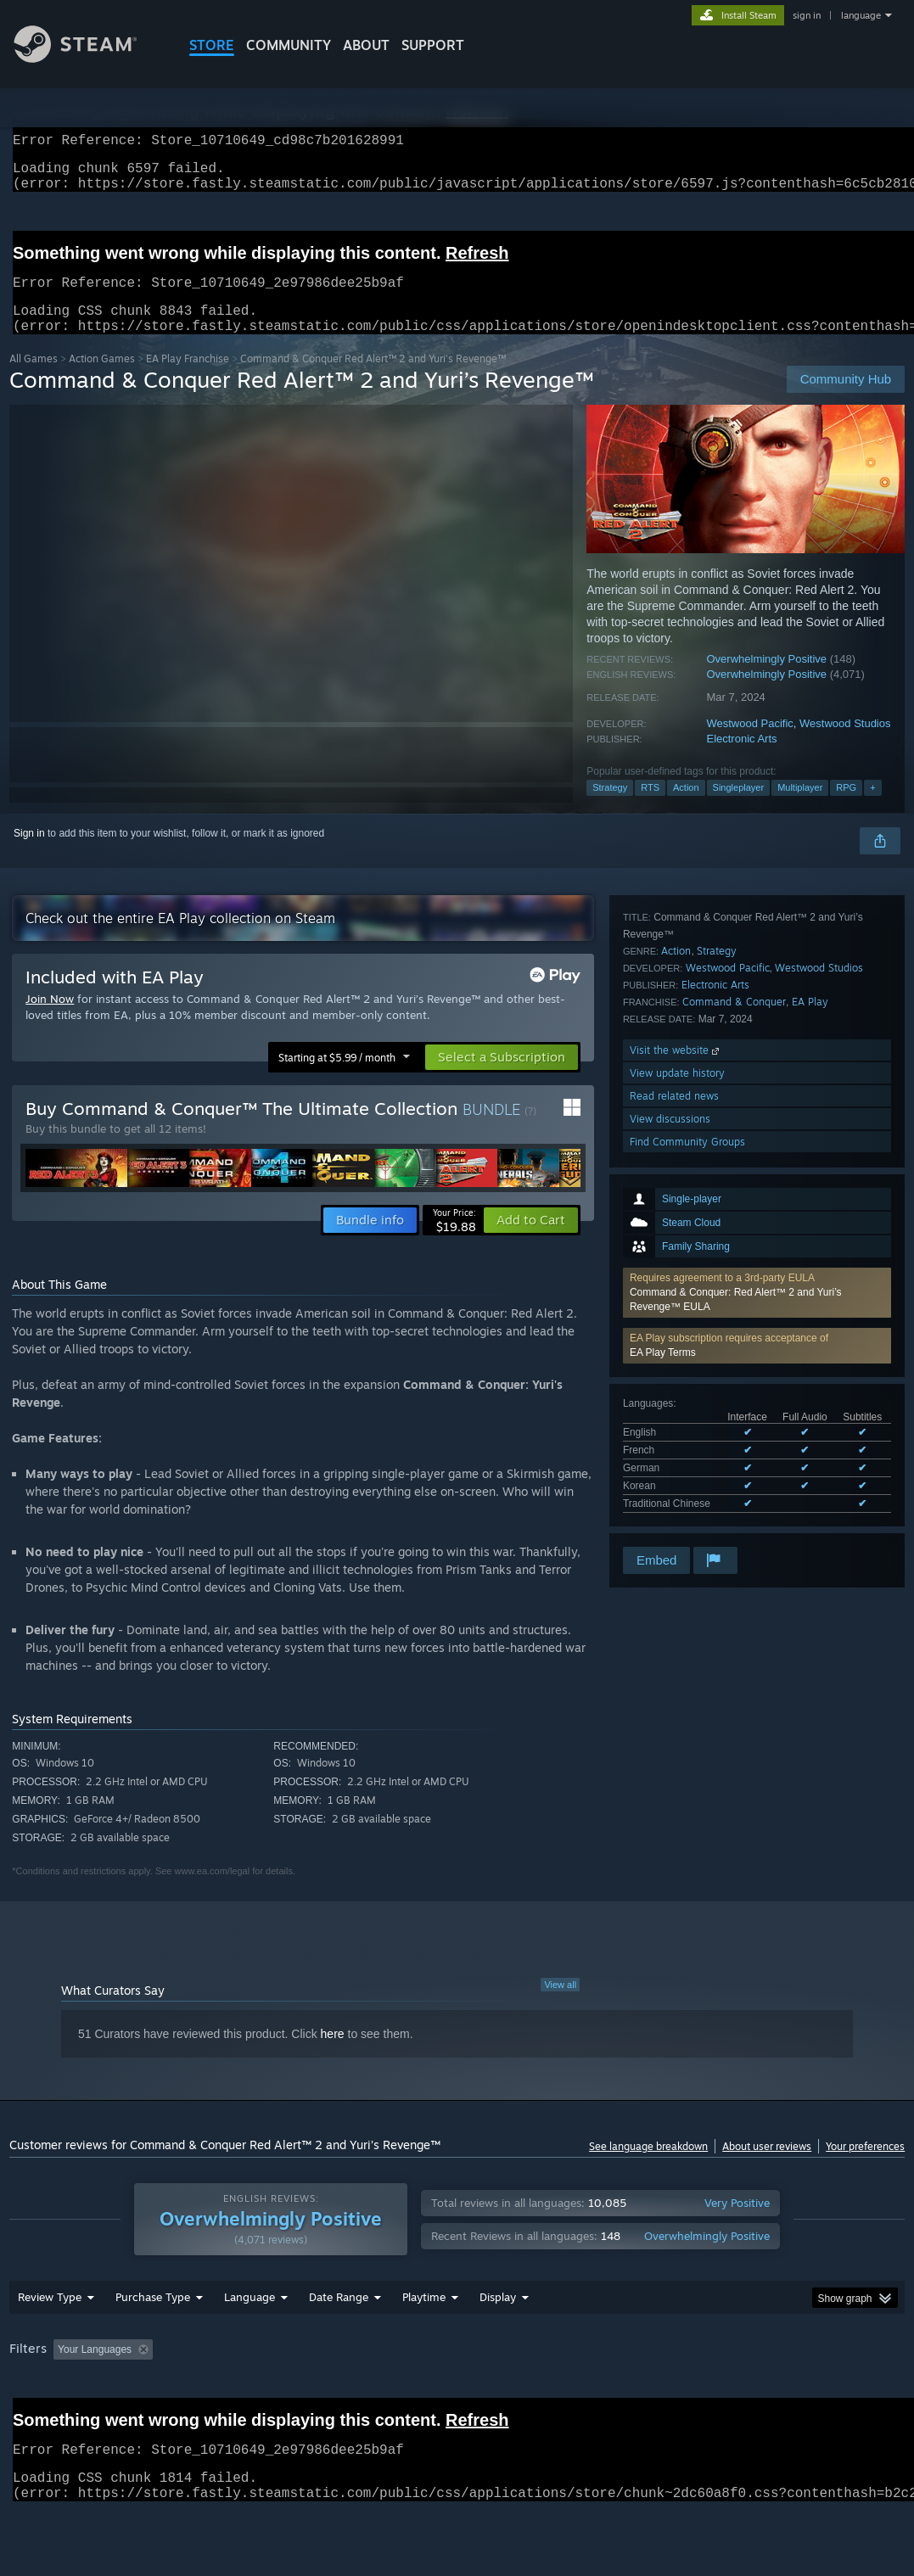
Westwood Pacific (749, 743)
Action (686, 808)
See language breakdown (648, 2166)
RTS (650, 808)
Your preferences (865, 2166)
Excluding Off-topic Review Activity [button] (266, 2394)
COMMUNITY (288, 44)
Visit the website (676, 1429)
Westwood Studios (844, 743)
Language (249, 2341)
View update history (677, 1452)
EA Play (810, 1381)
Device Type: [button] (43, 2416)
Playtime (424, 2341)
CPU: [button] (749, 2394)
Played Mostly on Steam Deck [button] (518, 2394)
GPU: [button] (805, 2394)
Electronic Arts (741, 759)
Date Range (338, 2341)
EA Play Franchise (187, 378)
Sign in (29, 854)
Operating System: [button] (662, 2394)
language (861, 15)
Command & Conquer (734, 1381)
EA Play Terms (663, 1094)
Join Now (49, 1019)
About (366, 44)
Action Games (102, 378)
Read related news (674, 1475)
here (333, 2054)
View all (560, 2005)
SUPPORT (432, 44)
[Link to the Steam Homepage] (88, 58)
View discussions (670, 1498)
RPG (846, 808)
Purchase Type (152, 2341)
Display (497, 2341)
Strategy (609, 808)
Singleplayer (739, 808)
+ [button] (872, 808)
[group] (457, 2405)
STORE (211, 44)
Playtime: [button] (397, 2394)
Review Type (49, 2341)
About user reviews (766, 2166)
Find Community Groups (687, 1521)
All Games (33, 378)
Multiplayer (799, 808)
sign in (807, 15)
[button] (757, 1034)
